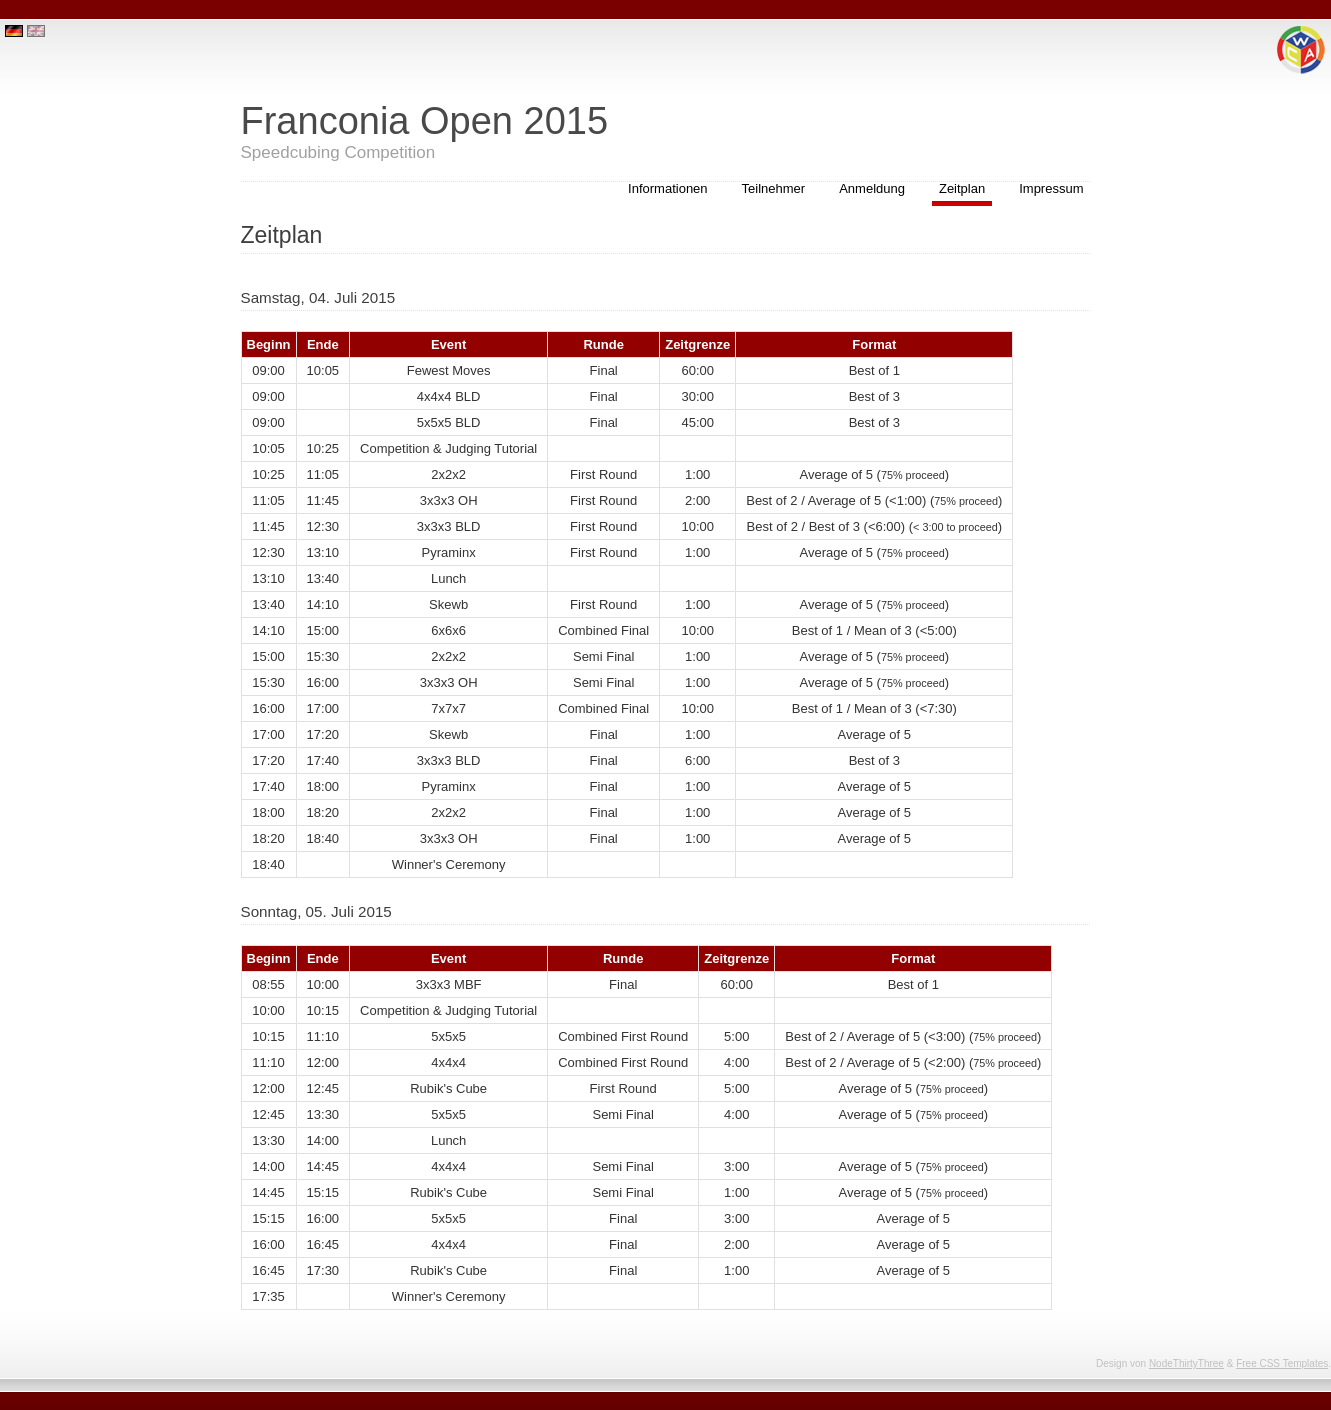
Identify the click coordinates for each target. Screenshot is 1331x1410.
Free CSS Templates (1282, 1363)
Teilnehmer (774, 188)
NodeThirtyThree (1186, 1363)
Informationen (668, 188)
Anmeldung (872, 188)
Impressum (1051, 188)
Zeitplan (962, 188)
